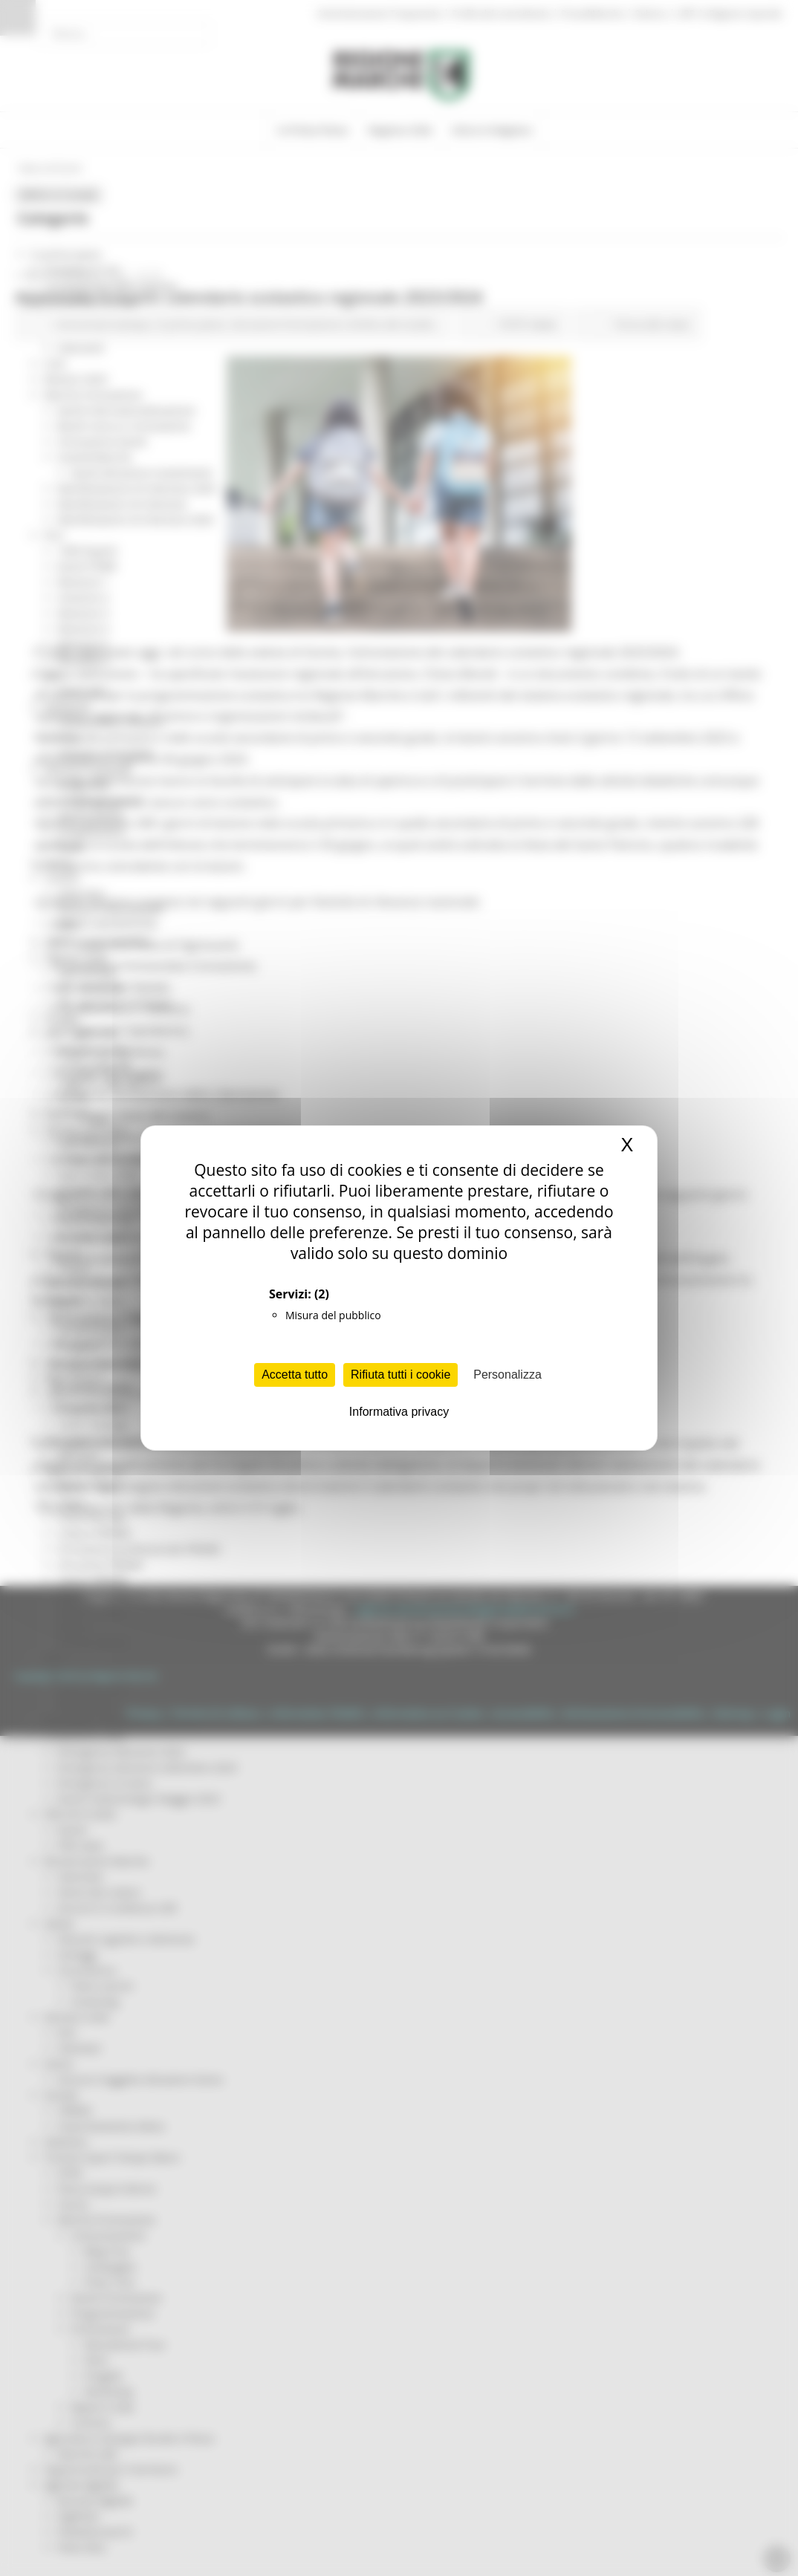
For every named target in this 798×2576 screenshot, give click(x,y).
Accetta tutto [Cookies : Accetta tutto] (295, 1374)
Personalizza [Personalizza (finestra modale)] (507, 1374)
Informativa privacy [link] (399, 1411)
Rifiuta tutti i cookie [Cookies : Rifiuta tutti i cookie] (400, 1374)
